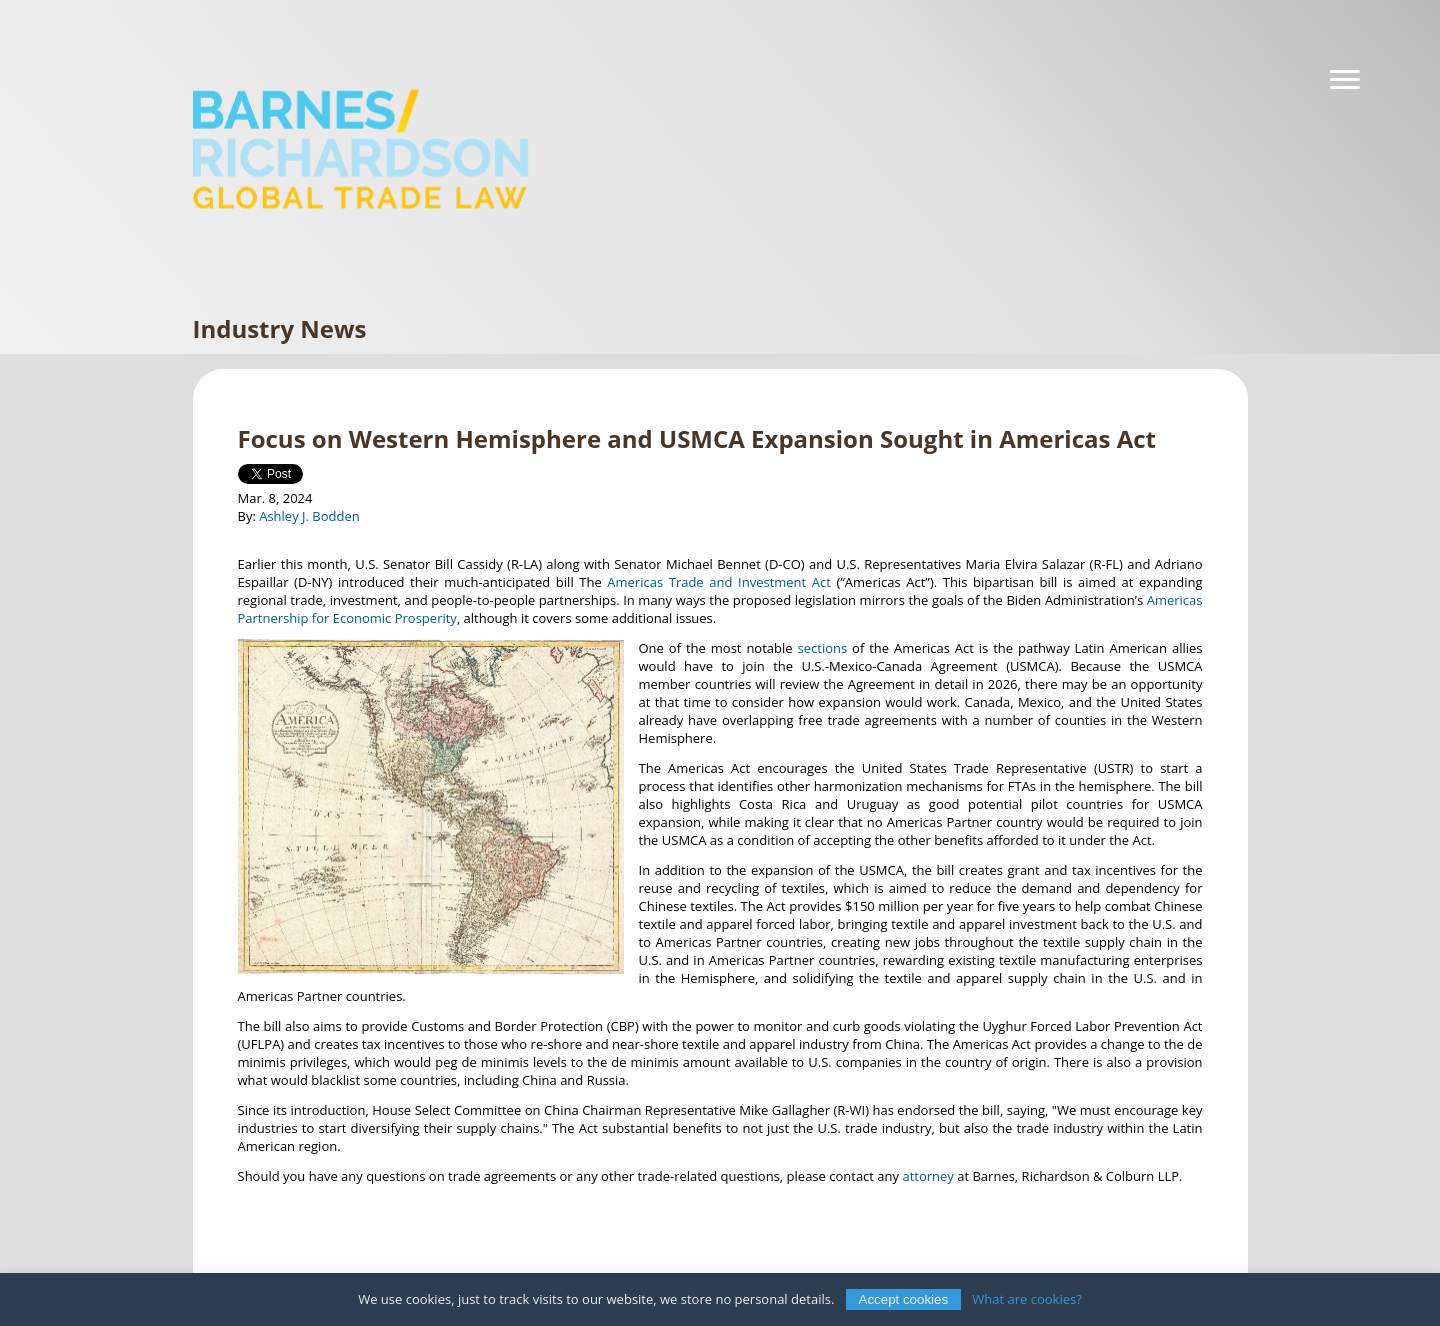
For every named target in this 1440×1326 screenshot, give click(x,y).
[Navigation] (1345, 80)
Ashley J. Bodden (309, 516)
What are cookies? (1027, 1299)
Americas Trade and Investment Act (719, 582)
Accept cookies (904, 1299)
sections (823, 648)
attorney (927, 1176)
